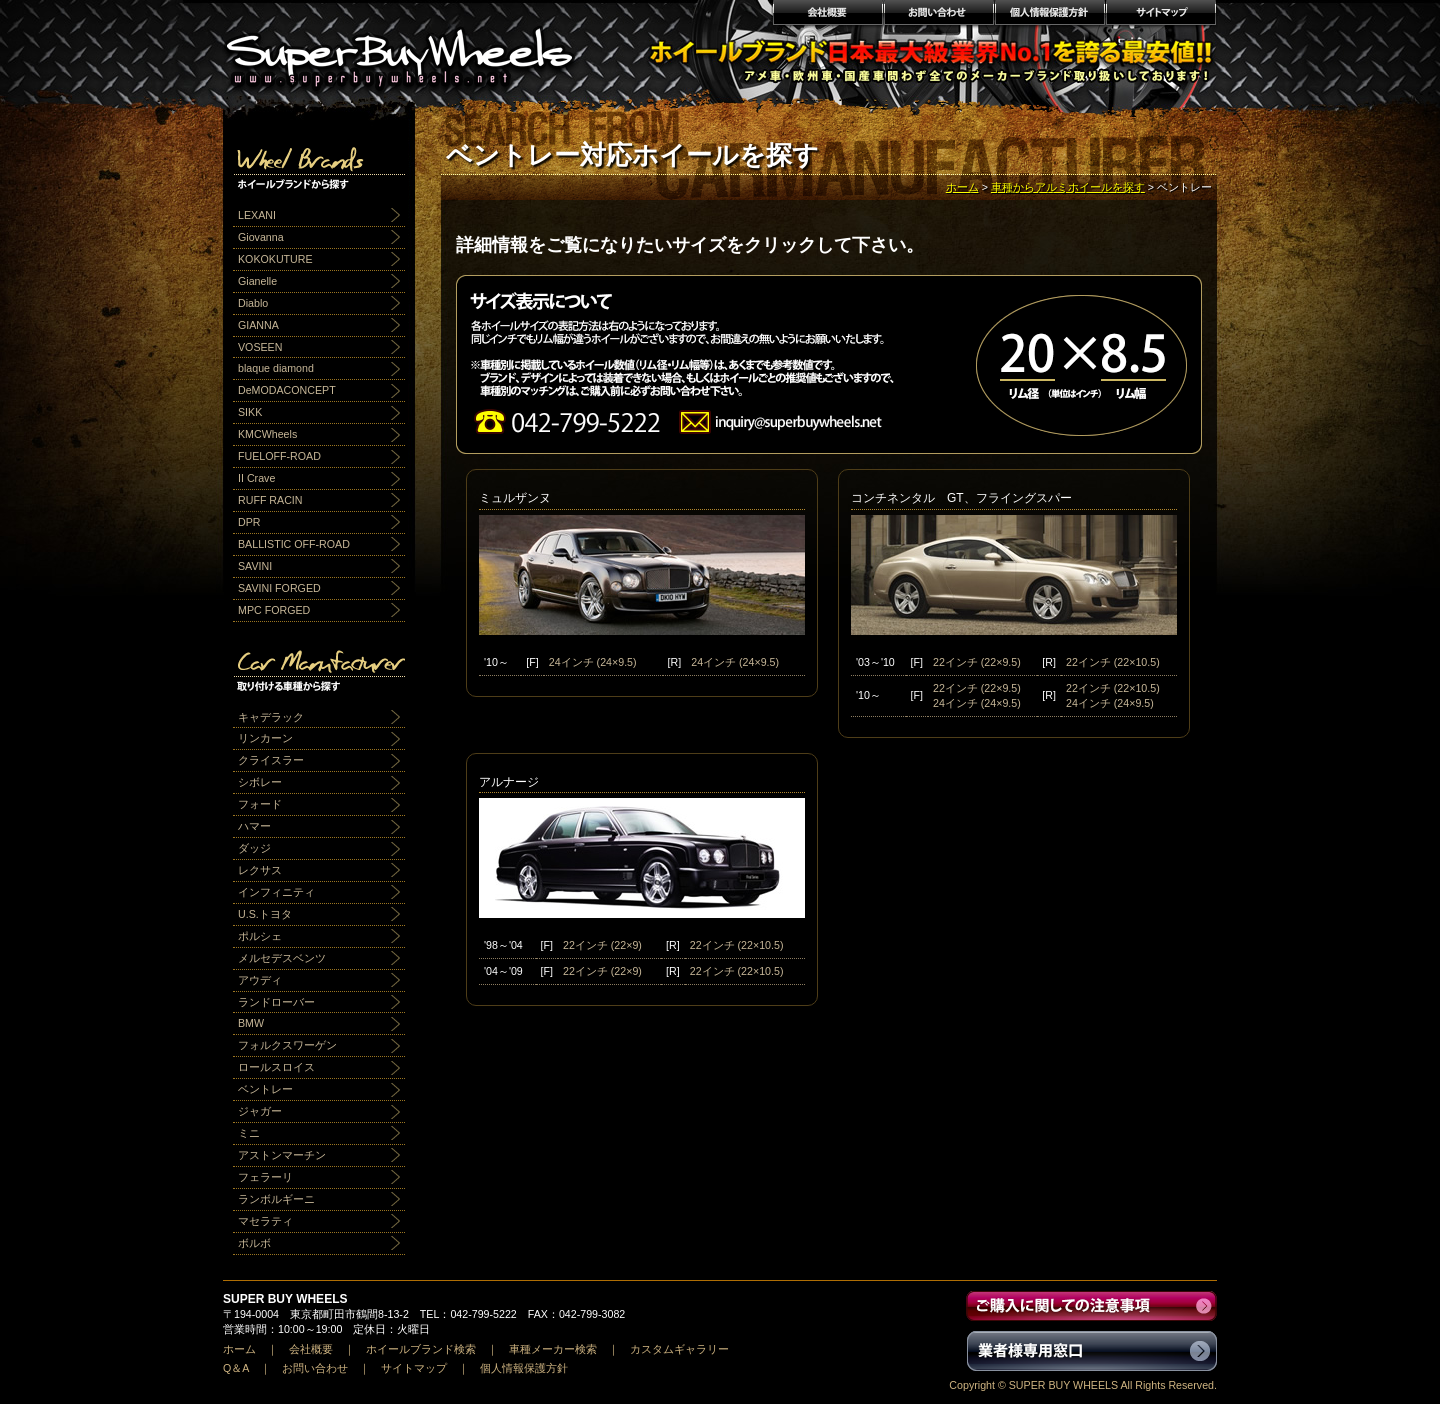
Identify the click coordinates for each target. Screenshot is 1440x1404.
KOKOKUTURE (275, 259)
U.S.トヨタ (265, 914)
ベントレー (265, 1089)
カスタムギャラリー (679, 1349)
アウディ (260, 980)
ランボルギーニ (276, 1199)
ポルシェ (260, 936)
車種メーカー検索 (553, 1349)
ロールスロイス (276, 1067)
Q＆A (236, 1368)
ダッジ (254, 848)
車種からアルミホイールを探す (1068, 187)
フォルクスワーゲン (287, 1045)
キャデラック (271, 717)
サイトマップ (1161, 15)
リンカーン (265, 738)
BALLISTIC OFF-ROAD (294, 544)
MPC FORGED (274, 610)
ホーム (962, 187)
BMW (251, 1023)
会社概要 (827, 15)
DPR (249, 522)
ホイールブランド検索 (421, 1349)
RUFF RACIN (270, 500)
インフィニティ (276, 892)
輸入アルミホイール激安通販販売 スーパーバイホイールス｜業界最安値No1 (412, 50)
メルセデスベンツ (282, 958)
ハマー (254, 826)
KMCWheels (267, 434)
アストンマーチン (282, 1155)
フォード (260, 804)
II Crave (256, 478)
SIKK (250, 412)
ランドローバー (276, 1002)
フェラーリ (265, 1177)
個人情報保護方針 (1049, 15)
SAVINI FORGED (279, 588)
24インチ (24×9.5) (593, 662)
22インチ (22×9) (602, 945)
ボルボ (254, 1243)
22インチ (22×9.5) (977, 662)
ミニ (249, 1133)
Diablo (253, 303)
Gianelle (257, 281)
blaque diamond (276, 368)
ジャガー (260, 1111)
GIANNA (258, 325)
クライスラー (271, 760)
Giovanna (261, 237)
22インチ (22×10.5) (1113, 662)
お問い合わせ (938, 15)
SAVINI (255, 566)
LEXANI (257, 215)
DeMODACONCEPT (287, 390)
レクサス (260, 870)
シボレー (260, 782)
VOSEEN (260, 347)
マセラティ (265, 1221)
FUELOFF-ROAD (279, 456)
